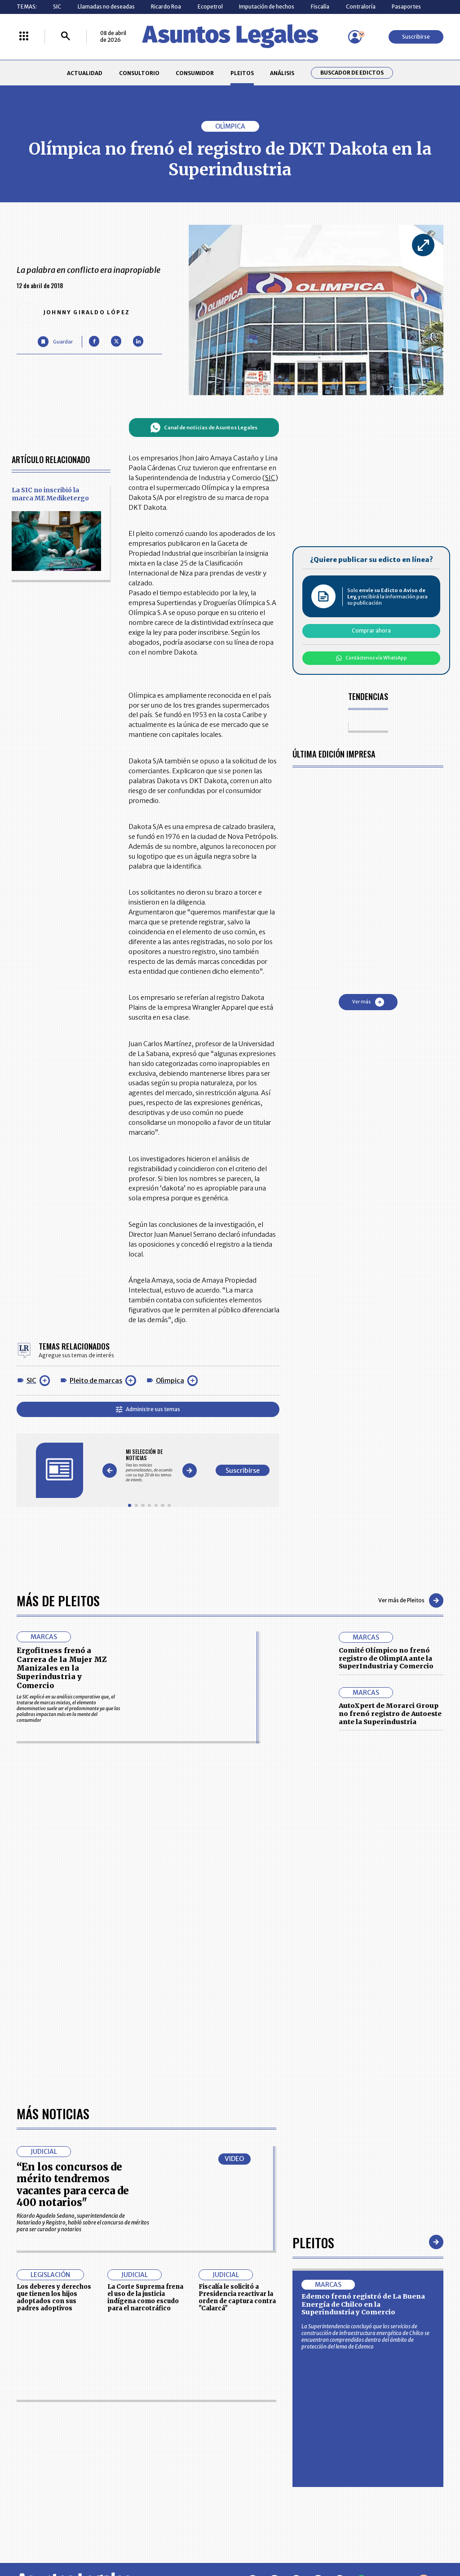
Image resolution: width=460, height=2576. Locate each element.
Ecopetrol (210, 6)
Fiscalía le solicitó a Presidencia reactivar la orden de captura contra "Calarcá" (237, 2297)
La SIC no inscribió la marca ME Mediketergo (50, 494)
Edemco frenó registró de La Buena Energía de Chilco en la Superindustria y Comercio (363, 2304)
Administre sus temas (148, 1409)
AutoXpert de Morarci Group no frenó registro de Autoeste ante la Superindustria (390, 1713)
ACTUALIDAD (84, 73)
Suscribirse (416, 36)
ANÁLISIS (282, 73)
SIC (57, 6)
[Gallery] (149, 1465)
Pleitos (313, 2242)
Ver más (368, 1002)
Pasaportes (406, 6)
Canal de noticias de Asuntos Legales (203, 427)
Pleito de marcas (96, 1381)
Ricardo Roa (166, 6)
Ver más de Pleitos (410, 1600)
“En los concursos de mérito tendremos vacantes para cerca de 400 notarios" (73, 2185)
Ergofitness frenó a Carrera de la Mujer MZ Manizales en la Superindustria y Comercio (62, 1667)
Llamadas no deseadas (106, 6)
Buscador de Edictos (352, 73)
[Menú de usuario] (355, 37)
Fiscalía (320, 6)
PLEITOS (242, 73)
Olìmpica (170, 1381)
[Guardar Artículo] (55, 341)
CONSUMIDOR (195, 73)
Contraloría (361, 6)
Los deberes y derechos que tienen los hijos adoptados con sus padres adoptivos (54, 2297)
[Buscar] (65, 36)
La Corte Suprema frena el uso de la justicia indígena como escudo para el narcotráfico (145, 2297)
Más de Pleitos (58, 1600)
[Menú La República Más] (24, 36)
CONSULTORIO (139, 73)
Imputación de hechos (266, 6)
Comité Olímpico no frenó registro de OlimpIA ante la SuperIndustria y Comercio (386, 1658)
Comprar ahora (371, 630)
